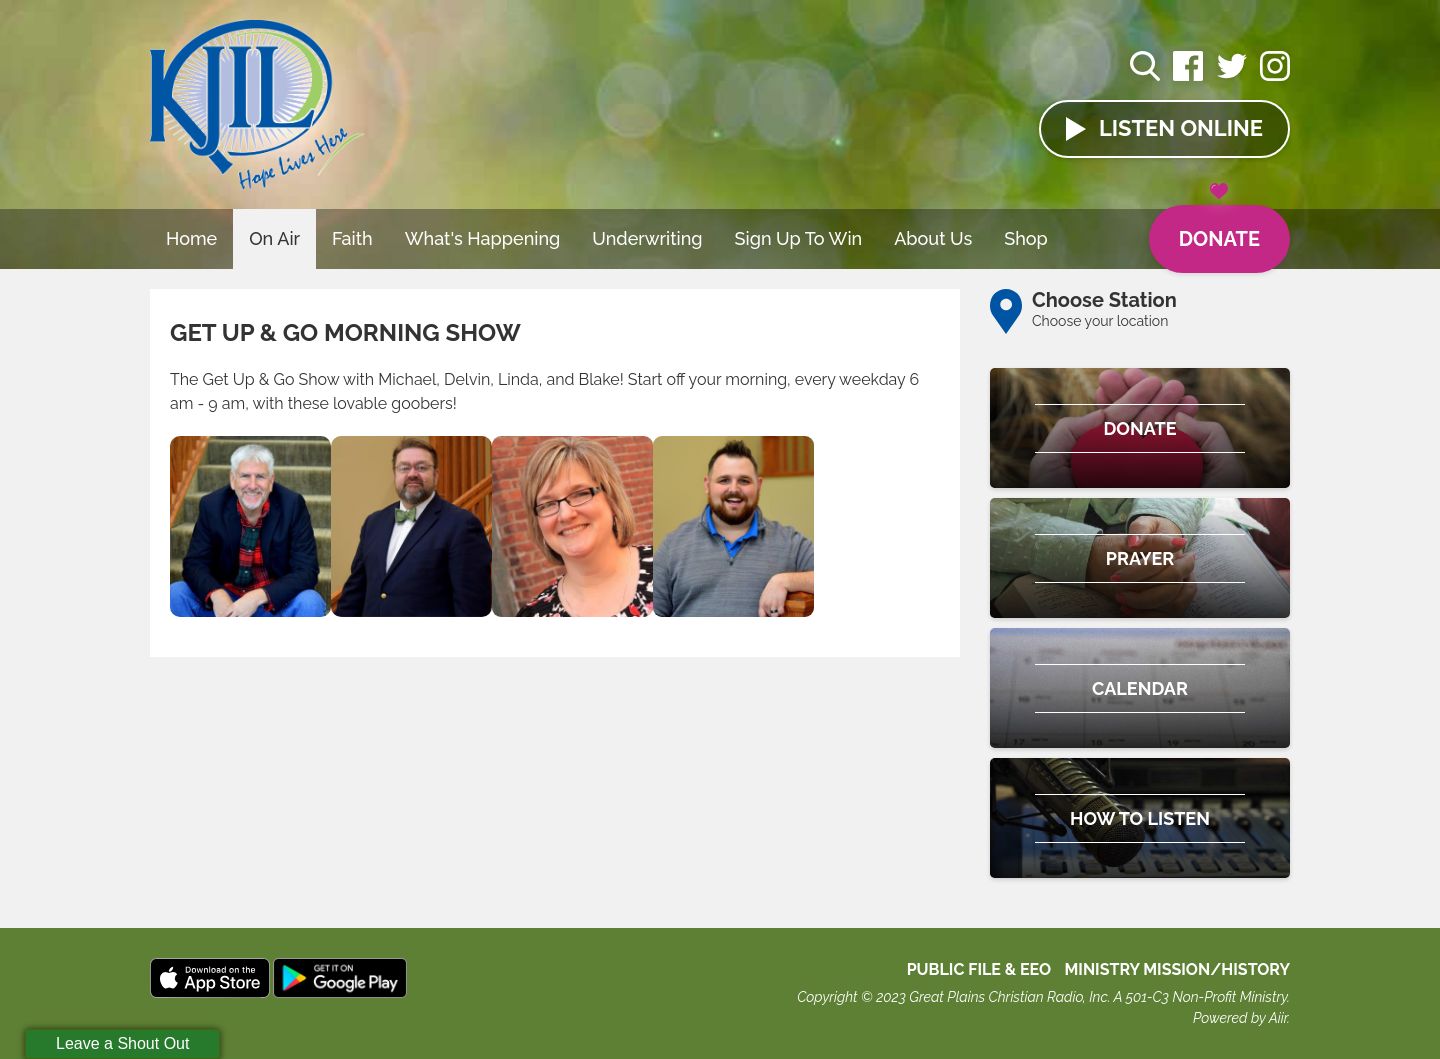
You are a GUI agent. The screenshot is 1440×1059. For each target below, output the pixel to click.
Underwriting (647, 238)
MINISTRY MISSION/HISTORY (1177, 969)
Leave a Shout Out (122, 1043)
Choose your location (1100, 321)
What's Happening (483, 238)
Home (191, 238)
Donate (1219, 228)
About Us (933, 238)
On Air (274, 238)
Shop (1026, 238)
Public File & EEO (979, 969)
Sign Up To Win (799, 238)
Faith (352, 238)
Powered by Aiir (1240, 1018)
